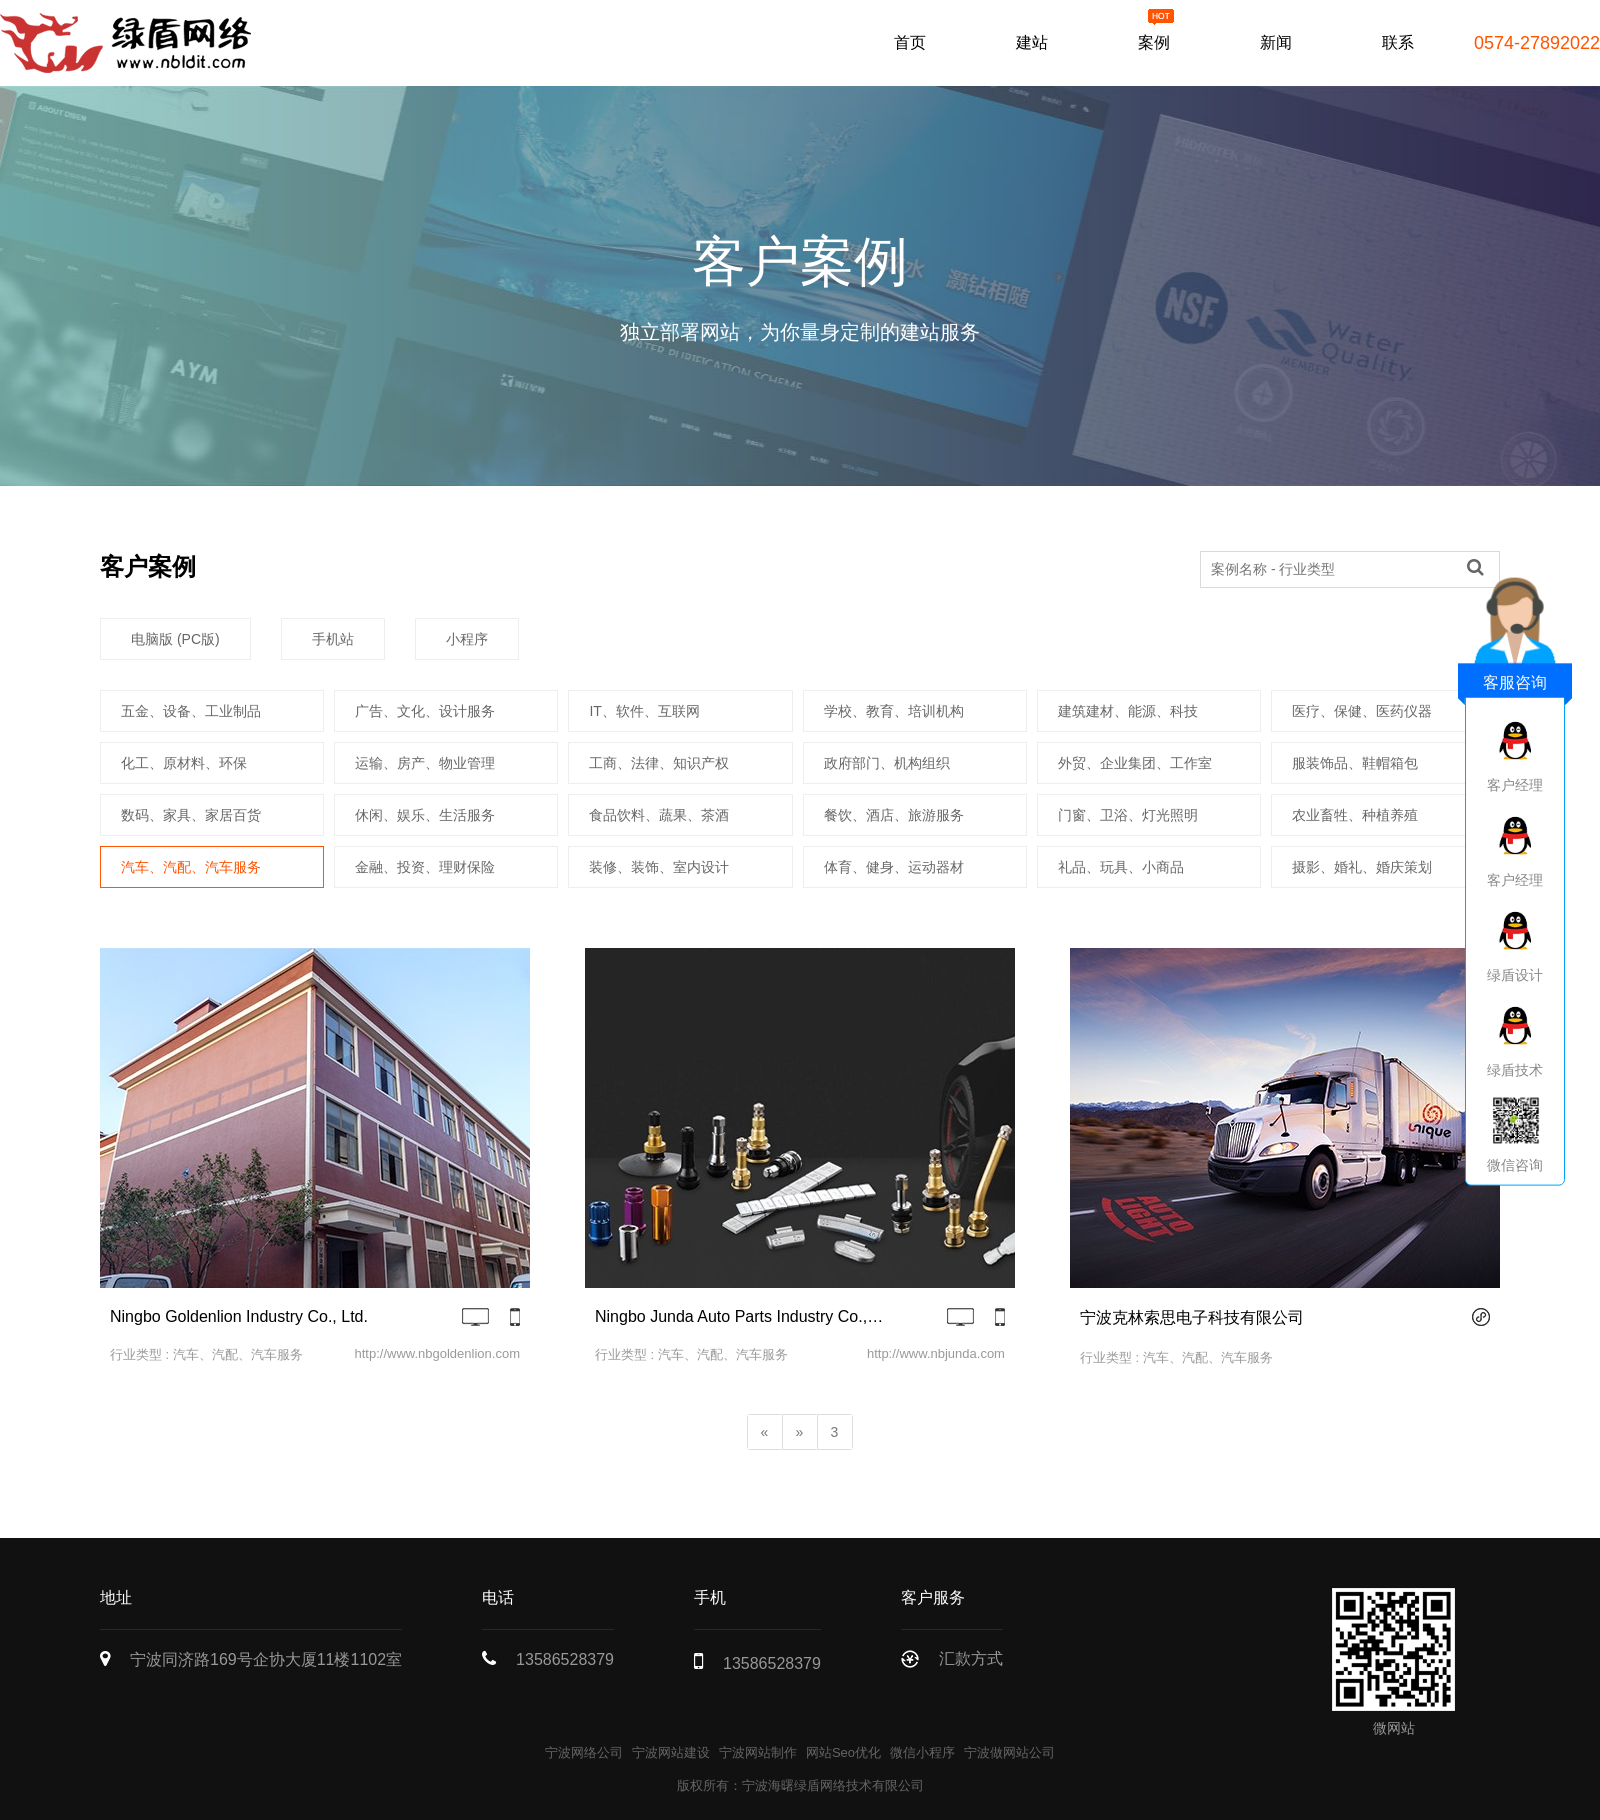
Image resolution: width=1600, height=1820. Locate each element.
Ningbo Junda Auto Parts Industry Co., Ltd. (740, 1316)
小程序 (467, 639)
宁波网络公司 (584, 1752)
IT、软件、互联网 (644, 711)
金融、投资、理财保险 (425, 867)
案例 (1154, 42)
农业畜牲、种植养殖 (1355, 815)
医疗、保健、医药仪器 (1362, 711)
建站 (1032, 42)
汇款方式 (971, 1658)
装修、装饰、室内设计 (659, 867)
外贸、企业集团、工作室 (1135, 763)
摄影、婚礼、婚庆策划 (1362, 867)
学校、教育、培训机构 (894, 711)
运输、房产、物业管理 (425, 763)
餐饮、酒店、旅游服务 (894, 815)
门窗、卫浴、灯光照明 (1128, 815)
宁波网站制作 (758, 1752)
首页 (910, 42)
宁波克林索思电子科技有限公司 (1192, 1317)
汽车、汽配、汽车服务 (191, 867)
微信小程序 (922, 1752)
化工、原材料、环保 (184, 763)
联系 (1398, 42)
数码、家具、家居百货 (191, 815)
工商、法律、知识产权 (659, 763)
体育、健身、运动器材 (894, 867)
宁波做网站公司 (1009, 1752)
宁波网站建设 (671, 1752)
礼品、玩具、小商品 (1121, 867)
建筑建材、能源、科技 (1128, 711)
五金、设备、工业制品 (191, 711)
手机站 (333, 639)
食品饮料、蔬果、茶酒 (659, 815)
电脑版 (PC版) (175, 639)
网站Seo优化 (843, 1752)
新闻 (1276, 42)
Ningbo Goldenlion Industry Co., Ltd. (239, 1316)
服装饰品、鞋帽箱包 (1355, 763)
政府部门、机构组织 (887, 763)
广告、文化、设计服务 (425, 711)
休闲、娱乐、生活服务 (425, 815)
